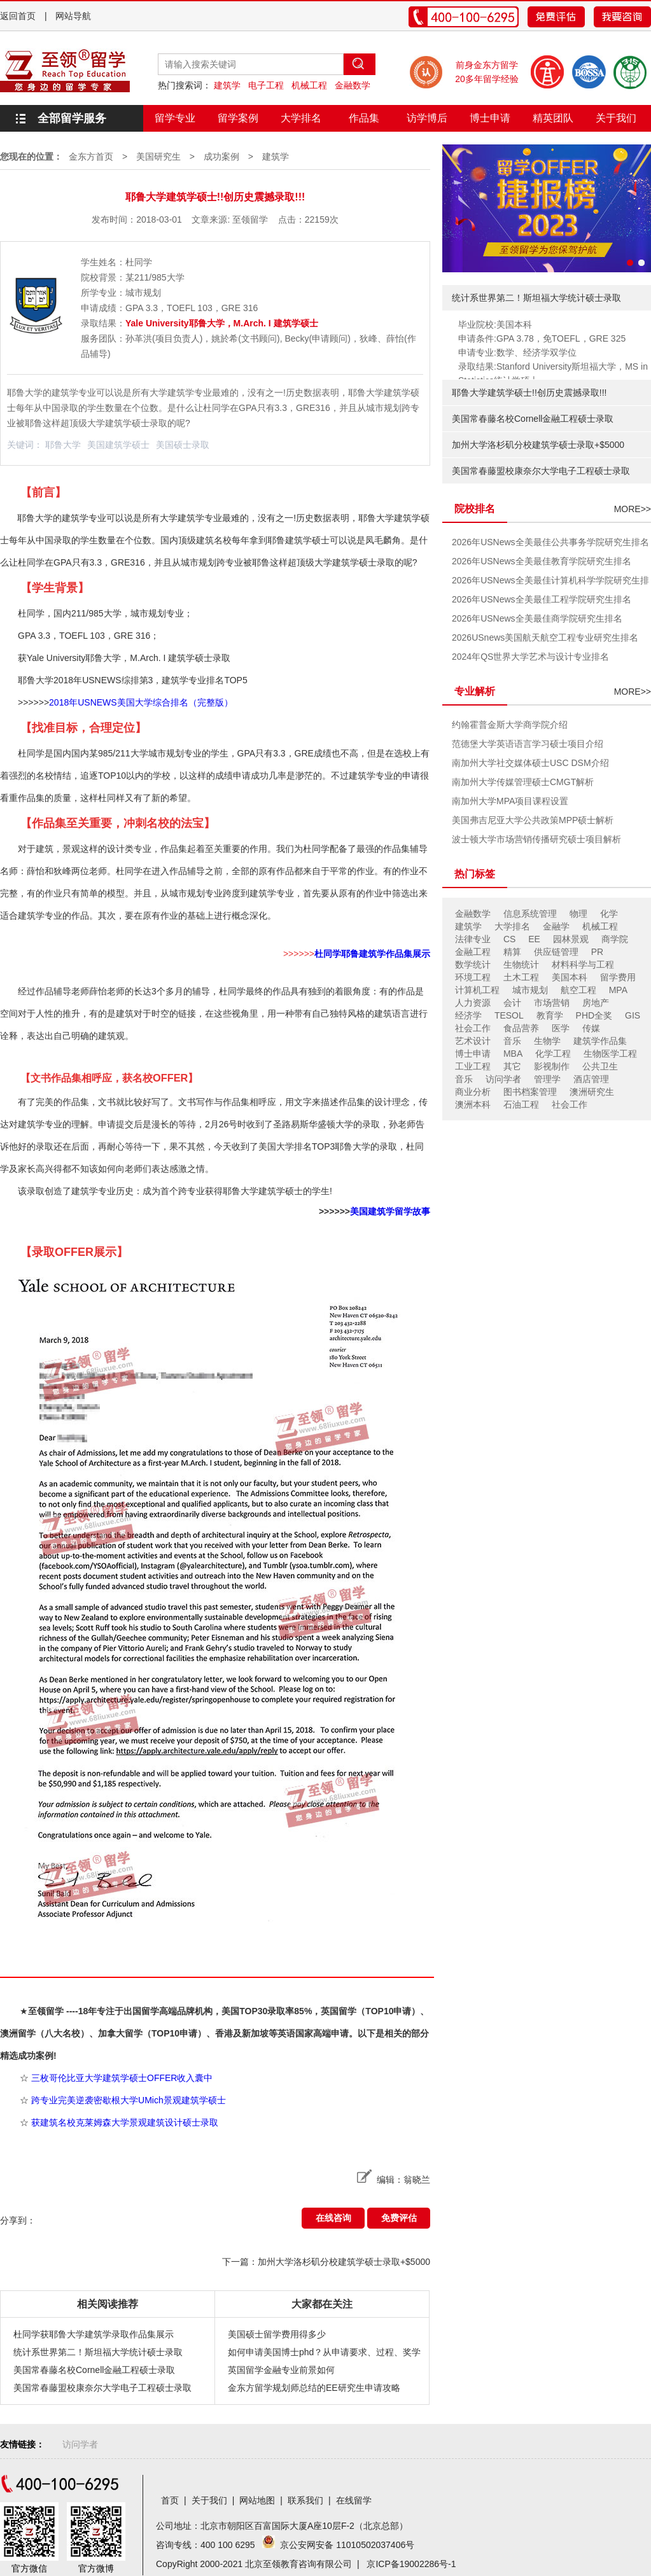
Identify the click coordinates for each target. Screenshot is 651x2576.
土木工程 (521, 977)
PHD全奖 (594, 1015)
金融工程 (473, 952)
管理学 (547, 1079)
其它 (512, 1066)
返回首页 (18, 16)
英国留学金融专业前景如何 (281, 2370)
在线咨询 (333, 2218)
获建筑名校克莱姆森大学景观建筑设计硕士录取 (124, 2122)
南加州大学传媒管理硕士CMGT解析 (523, 782)
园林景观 (571, 939)
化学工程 (553, 1053)
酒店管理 (591, 1079)
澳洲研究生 (592, 1092)
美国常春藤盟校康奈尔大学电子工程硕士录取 (102, 2388)
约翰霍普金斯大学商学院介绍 (510, 725)
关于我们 (616, 118)
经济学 (468, 1015)
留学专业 (175, 118)
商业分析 (473, 1092)
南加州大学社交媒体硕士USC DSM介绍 (530, 763)
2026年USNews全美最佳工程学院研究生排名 (541, 599)
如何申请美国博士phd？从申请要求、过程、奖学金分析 (324, 2354)
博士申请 (490, 118)
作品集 (364, 118)
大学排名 (301, 118)
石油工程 (521, 1104)
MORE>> (632, 509)
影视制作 (552, 1066)
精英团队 (553, 118)
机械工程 (309, 85)
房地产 (595, 1003)
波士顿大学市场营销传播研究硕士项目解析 (536, 839)
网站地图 (257, 2500)
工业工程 (473, 1066)
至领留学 (250, 219)
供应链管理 (556, 952)
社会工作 (473, 1028)
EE (534, 939)
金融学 (556, 926)
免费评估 (399, 2218)
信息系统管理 (530, 914)
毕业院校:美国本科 (495, 324)
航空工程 (578, 990)
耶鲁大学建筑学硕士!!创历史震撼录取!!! (529, 392)
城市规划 (530, 990)
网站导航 (73, 16)
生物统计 (521, 964)
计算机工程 (477, 990)
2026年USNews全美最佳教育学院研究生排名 (541, 561)
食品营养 (521, 1028)
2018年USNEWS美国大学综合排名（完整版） (141, 702)
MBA (512, 1053)
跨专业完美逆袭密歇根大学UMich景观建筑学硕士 (128, 2100)
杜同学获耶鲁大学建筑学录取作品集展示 (93, 2334)
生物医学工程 (610, 1053)
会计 (512, 1003)
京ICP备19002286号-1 (411, 2564)
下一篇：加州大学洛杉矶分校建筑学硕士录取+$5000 (326, 2262)
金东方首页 (91, 156)
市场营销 (552, 1003)
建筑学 (227, 85)
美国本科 (569, 977)
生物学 (547, 1041)
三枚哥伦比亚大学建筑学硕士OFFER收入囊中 (122, 2078)
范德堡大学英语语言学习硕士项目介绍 (527, 744)
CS (509, 939)
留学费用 (618, 977)
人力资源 (473, 1003)
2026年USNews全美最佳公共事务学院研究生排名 (550, 542)
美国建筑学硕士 (118, 445)
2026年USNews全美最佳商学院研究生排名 (537, 618)
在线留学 (354, 2500)
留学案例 (238, 118)
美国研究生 (158, 156)
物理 (578, 914)
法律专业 (473, 939)
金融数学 (352, 85)
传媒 (591, 1028)
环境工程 (473, 977)
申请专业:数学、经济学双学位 (517, 352)
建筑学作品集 (600, 1041)
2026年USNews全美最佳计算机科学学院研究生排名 (550, 582)
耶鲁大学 (63, 445)
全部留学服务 (72, 118)
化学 (609, 914)
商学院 (614, 939)
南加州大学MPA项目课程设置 (510, 801)
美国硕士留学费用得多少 (277, 2334)
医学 (561, 1028)
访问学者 (503, 1079)
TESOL (509, 1015)
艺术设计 (473, 1041)
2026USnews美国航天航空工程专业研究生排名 (545, 637)
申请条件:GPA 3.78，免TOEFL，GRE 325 (542, 338)
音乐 (512, 1041)
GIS (632, 1015)
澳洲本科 (473, 1104)
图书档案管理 (530, 1092)
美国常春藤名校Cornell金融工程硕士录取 (94, 2370)
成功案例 (221, 156)
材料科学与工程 (583, 964)
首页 (170, 2500)
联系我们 (305, 2500)
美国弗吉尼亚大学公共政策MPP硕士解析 (532, 820)
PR (597, 952)
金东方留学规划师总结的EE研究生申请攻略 (314, 2388)
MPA (618, 990)
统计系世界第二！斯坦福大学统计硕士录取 (98, 2352)
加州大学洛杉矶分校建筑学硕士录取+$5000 (538, 445)
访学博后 (427, 118)
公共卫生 (600, 1066)
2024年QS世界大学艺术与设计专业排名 (530, 656)
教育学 (549, 1015)
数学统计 (473, 964)
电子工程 (266, 85)
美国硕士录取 (182, 445)
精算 (512, 952)
